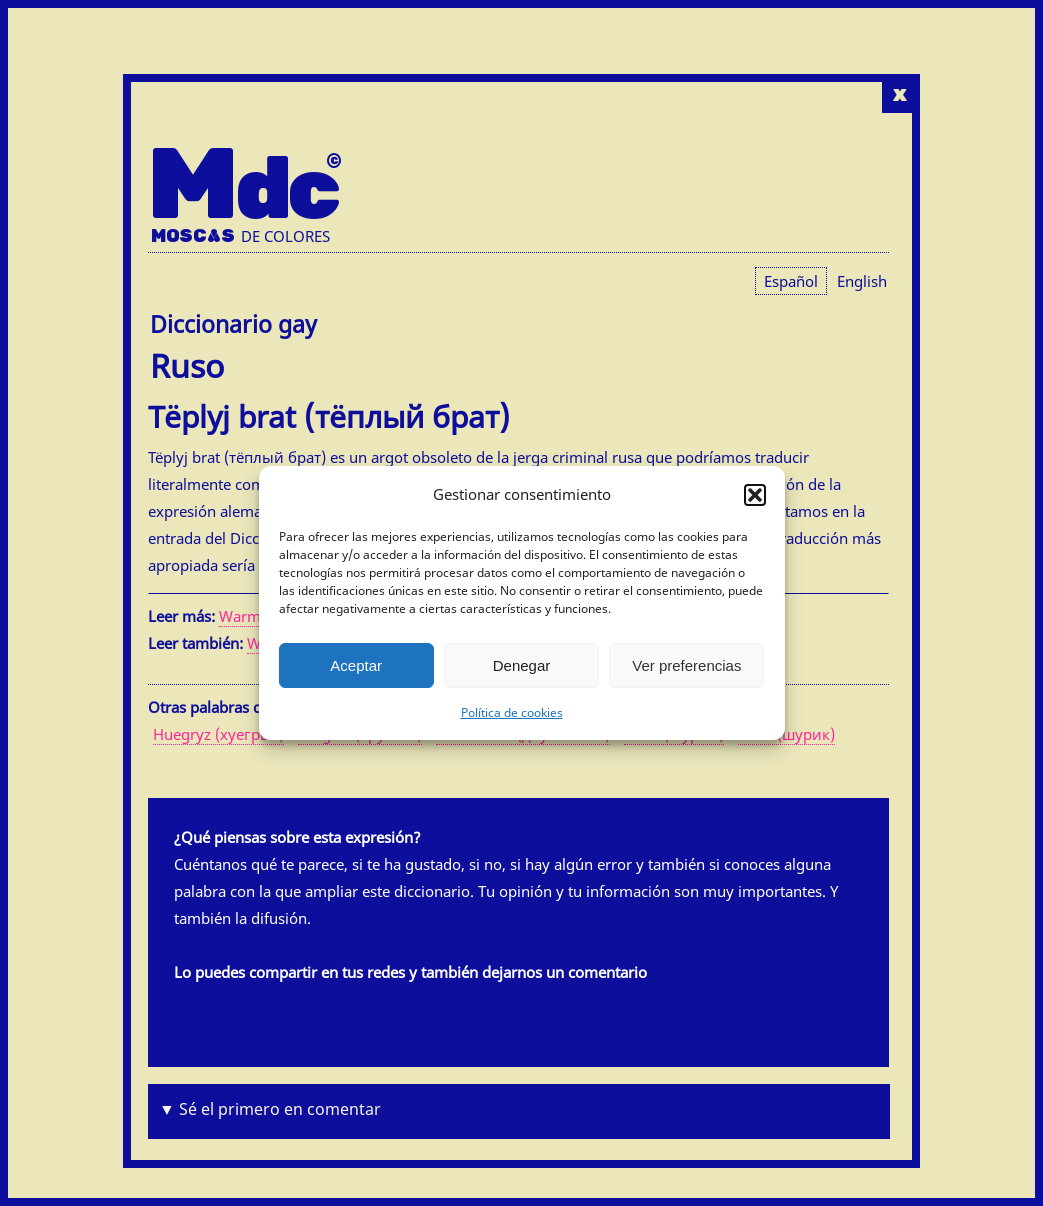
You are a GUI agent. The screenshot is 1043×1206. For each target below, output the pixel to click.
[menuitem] (862, 281)
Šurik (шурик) (786, 734)
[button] (755, 495)
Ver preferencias (686, 665)
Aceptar (356, 665)
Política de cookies (512, 712)
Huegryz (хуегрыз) (218, 734)
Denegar (522, 665)
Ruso (187, 365)
